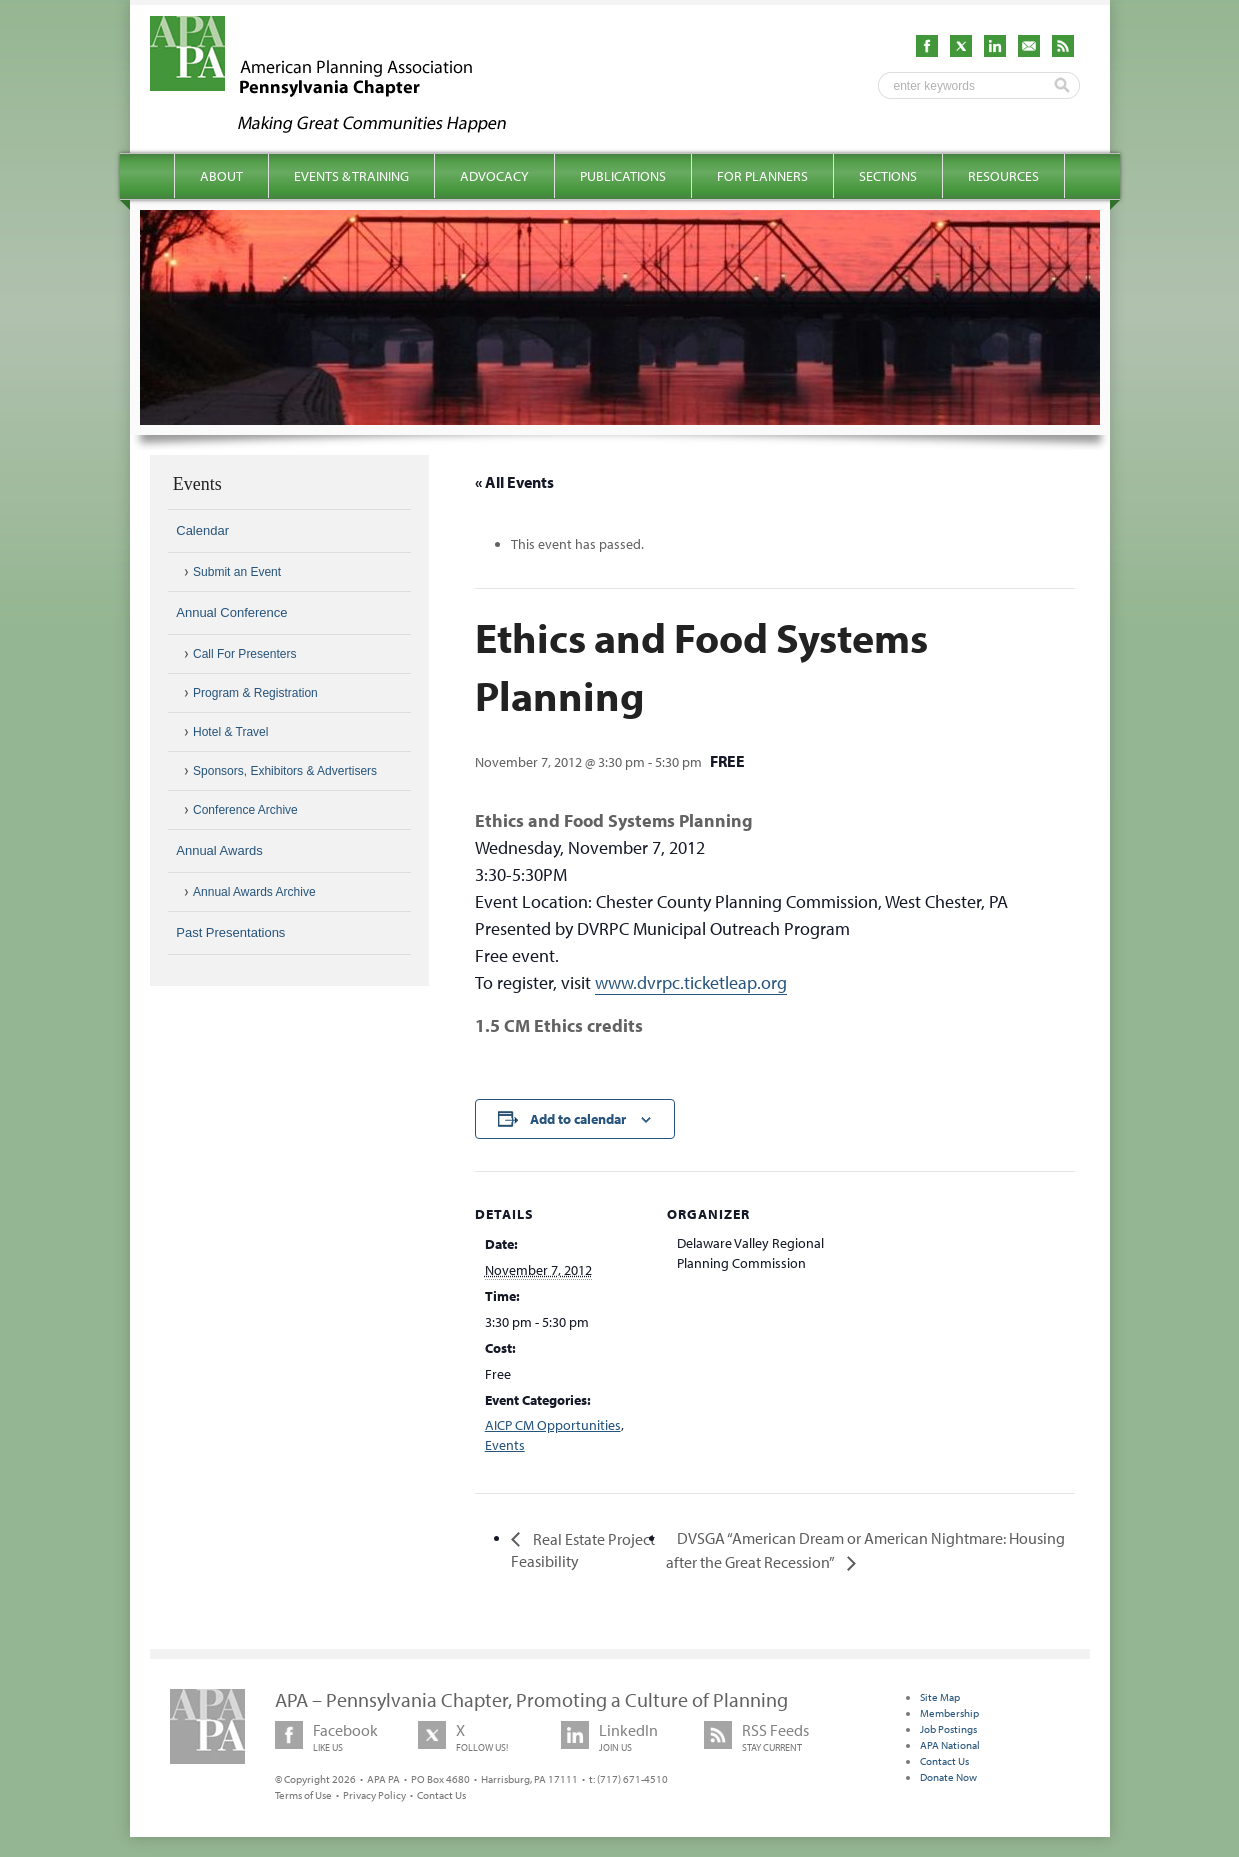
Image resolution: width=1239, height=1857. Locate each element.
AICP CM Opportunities (553, 1425)
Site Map (940, 1697)
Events (505, 1445)
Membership (949, 1713)
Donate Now (948, 1777)
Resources (1003, 176)
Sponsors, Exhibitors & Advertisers (285, 771)
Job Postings (948, 1729)
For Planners (762, 176)
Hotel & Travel (230, 732)
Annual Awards (219, 850)
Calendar (202, 530)
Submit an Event (237, 572)
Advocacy (494, 176)
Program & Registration (255, 693)
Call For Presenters (244, 654)
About (221, 176)
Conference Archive (245, 810)
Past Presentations (230, 932)
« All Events (514, 482)
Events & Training (351, 176)
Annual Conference (231, 612)
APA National (950, 1745)
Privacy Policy (374, 1795)
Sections (888, 176)
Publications (623, 176)
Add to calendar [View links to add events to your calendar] (578, 1119)
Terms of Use (303, 1795)
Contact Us (441, 1795)
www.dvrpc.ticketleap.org (691, 982)
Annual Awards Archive (254, 892)
